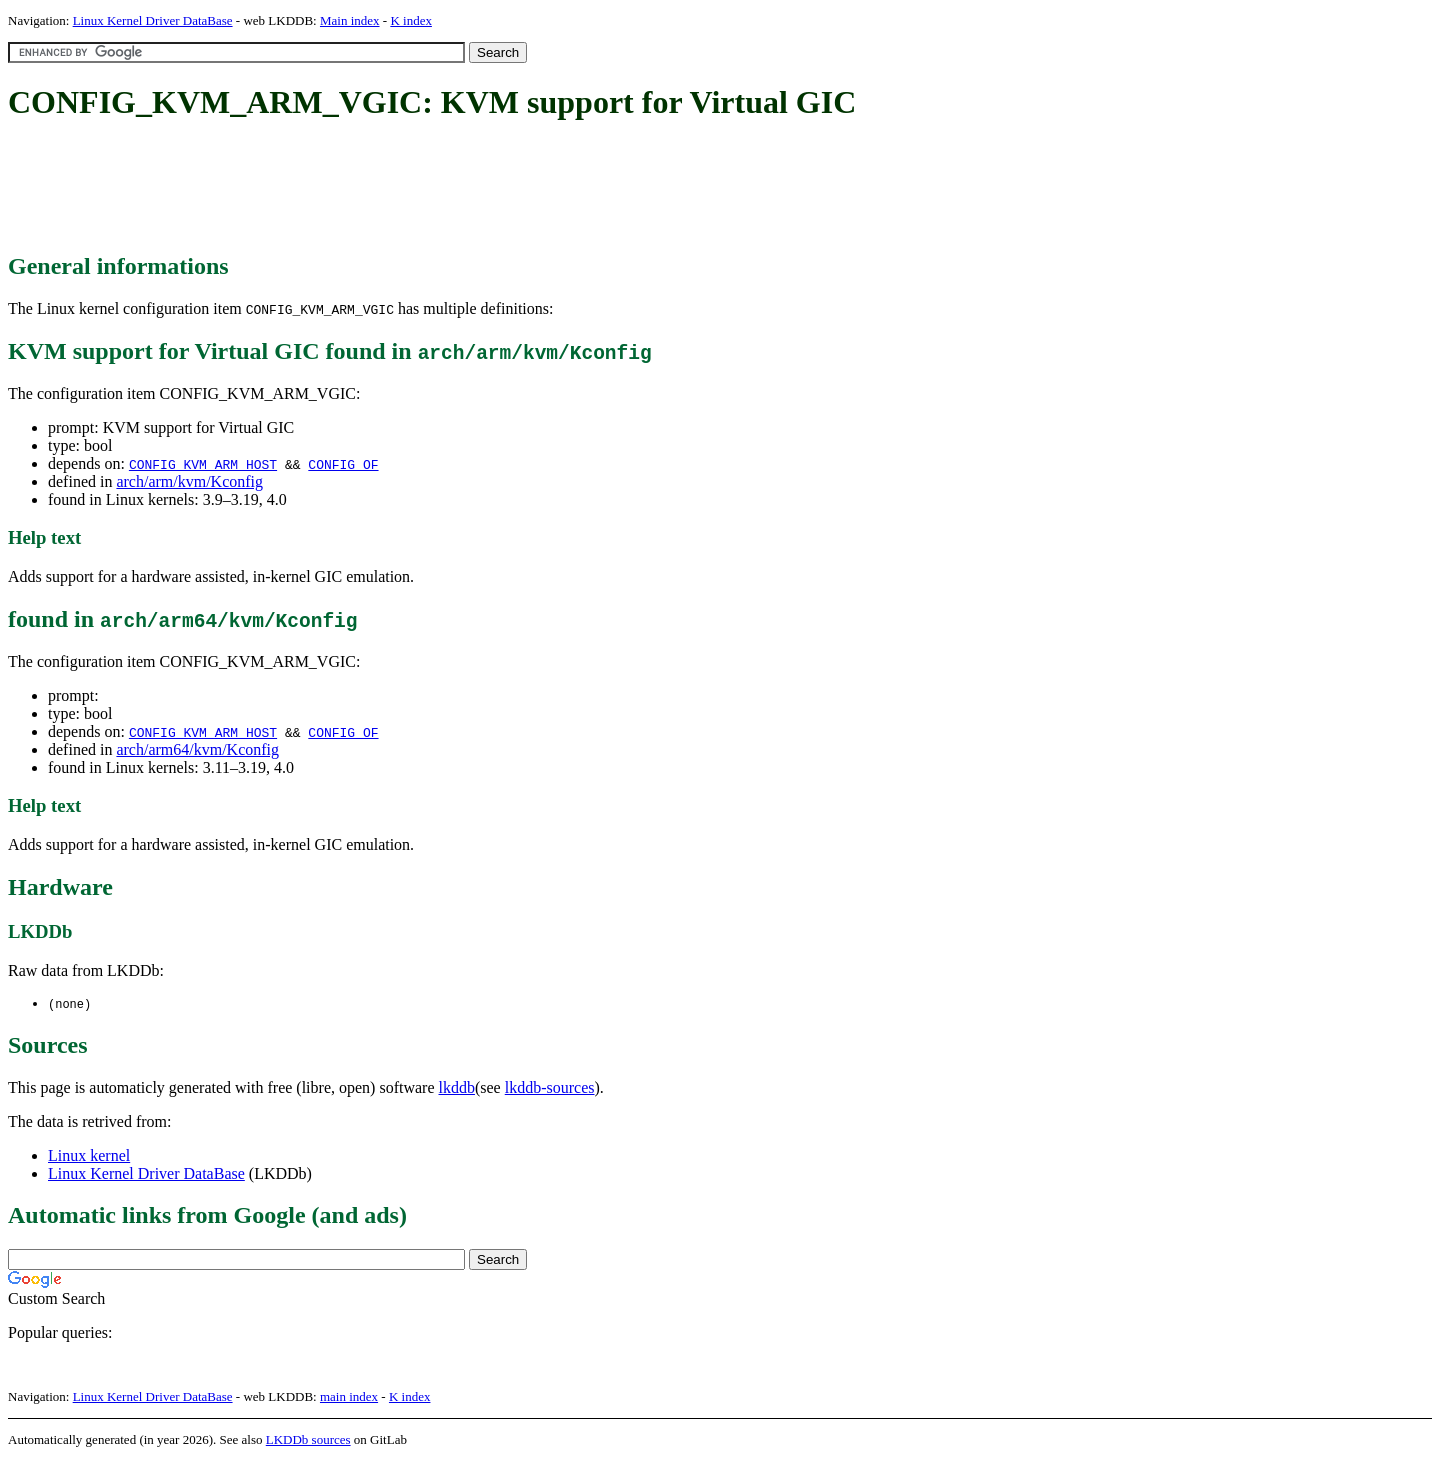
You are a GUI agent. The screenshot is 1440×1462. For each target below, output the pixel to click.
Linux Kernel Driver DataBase (153, 20)
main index (349, 1397)
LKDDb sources (308, 1440)
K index (411, 20)
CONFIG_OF (343, 464)
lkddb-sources (550, 1088)
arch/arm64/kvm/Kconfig (197, 749)
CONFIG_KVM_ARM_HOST (203, 464)
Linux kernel (89, 1156)
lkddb (457, 1088)
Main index (350, 20)
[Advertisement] (372, 188)
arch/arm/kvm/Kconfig (189, 481)
